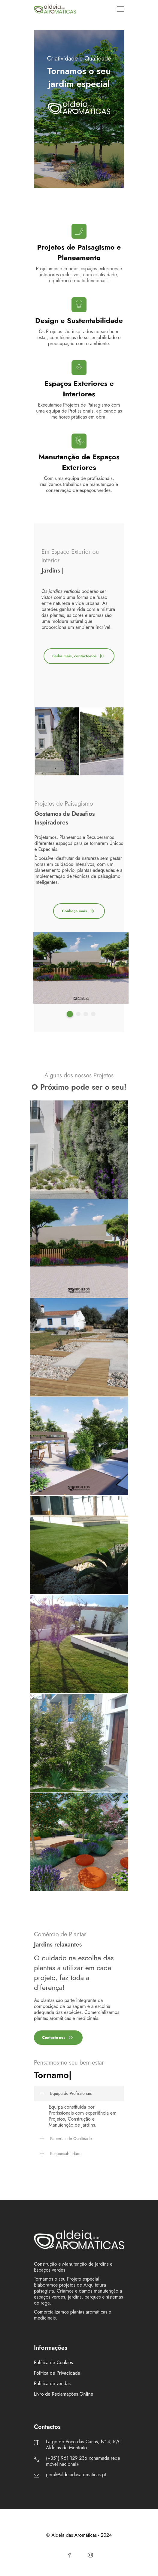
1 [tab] (70, 1014)
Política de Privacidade (57, 2373)
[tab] (79, 2093)
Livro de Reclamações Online (63, 2394)
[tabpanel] (57, 741)
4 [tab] (93, 1014)
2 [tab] (78, 1014)
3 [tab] (86, 1014)
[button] (79, 2093)
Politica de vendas (52, 2384)
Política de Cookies (53, 2363)
